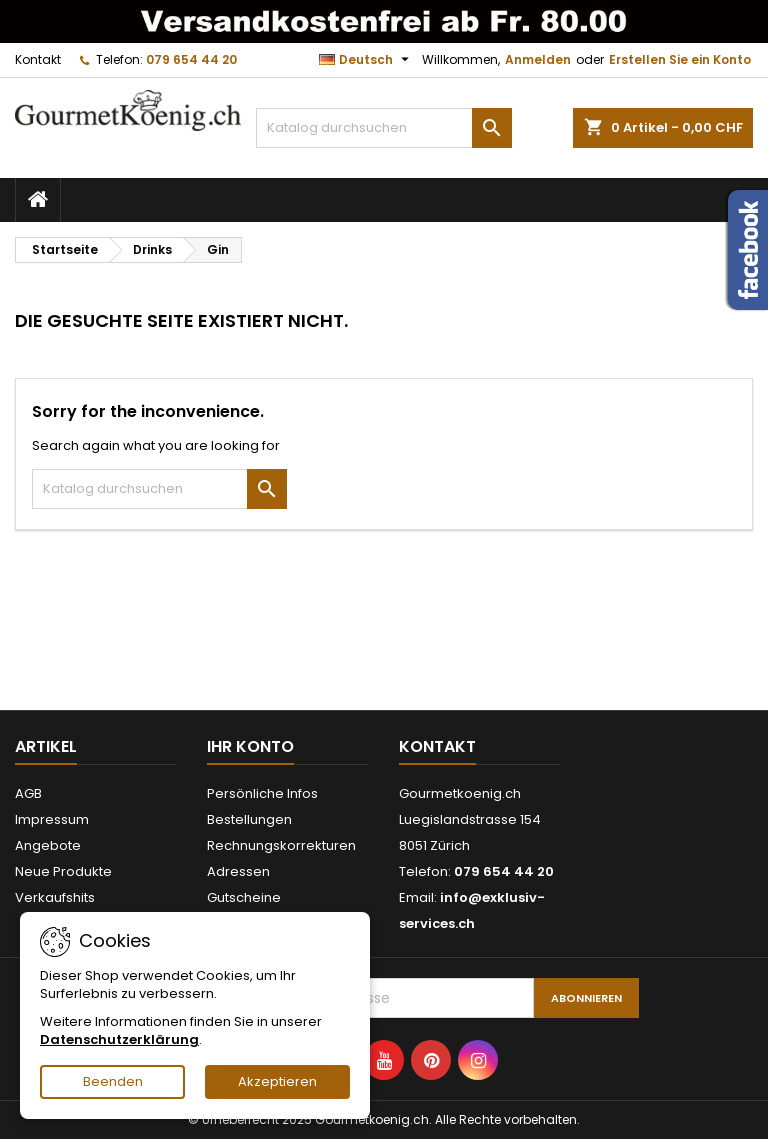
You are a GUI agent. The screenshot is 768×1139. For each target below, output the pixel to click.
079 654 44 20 (191, 59)
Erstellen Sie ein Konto (680, 59)
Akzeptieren (277, 1081)
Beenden (113, 1081)
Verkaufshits (55, 897)
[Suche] (384, 128)
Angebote (48, 845)
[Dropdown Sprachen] (366, 60)
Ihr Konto (250, 746)
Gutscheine (244, 897)
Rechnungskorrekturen (281, 845)
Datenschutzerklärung (119, 1039)
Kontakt (38, 59)
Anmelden (538, 59)
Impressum (52, 819)
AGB (28, 793)
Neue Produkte (63, 871)
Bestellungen (249, 819)
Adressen (238, 871)
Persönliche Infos (262, 793)
